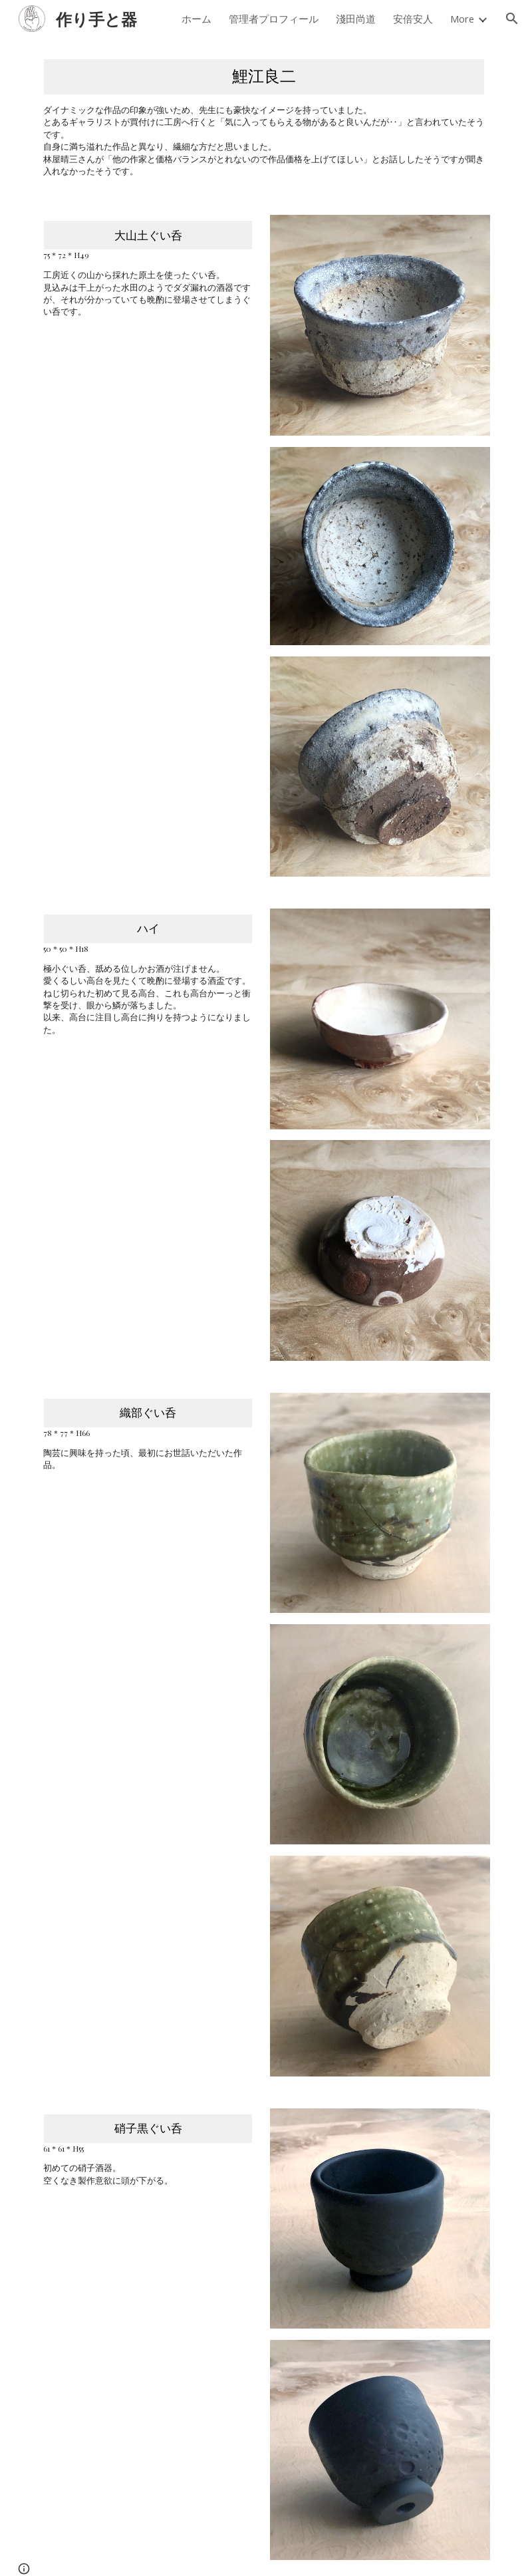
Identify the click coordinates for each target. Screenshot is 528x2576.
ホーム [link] (196, 18)
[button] (512, 19)
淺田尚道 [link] (356, 18)
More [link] (462, 18)
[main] (264, 118)
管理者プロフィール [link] (274, 18)
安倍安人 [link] (413, 18)
